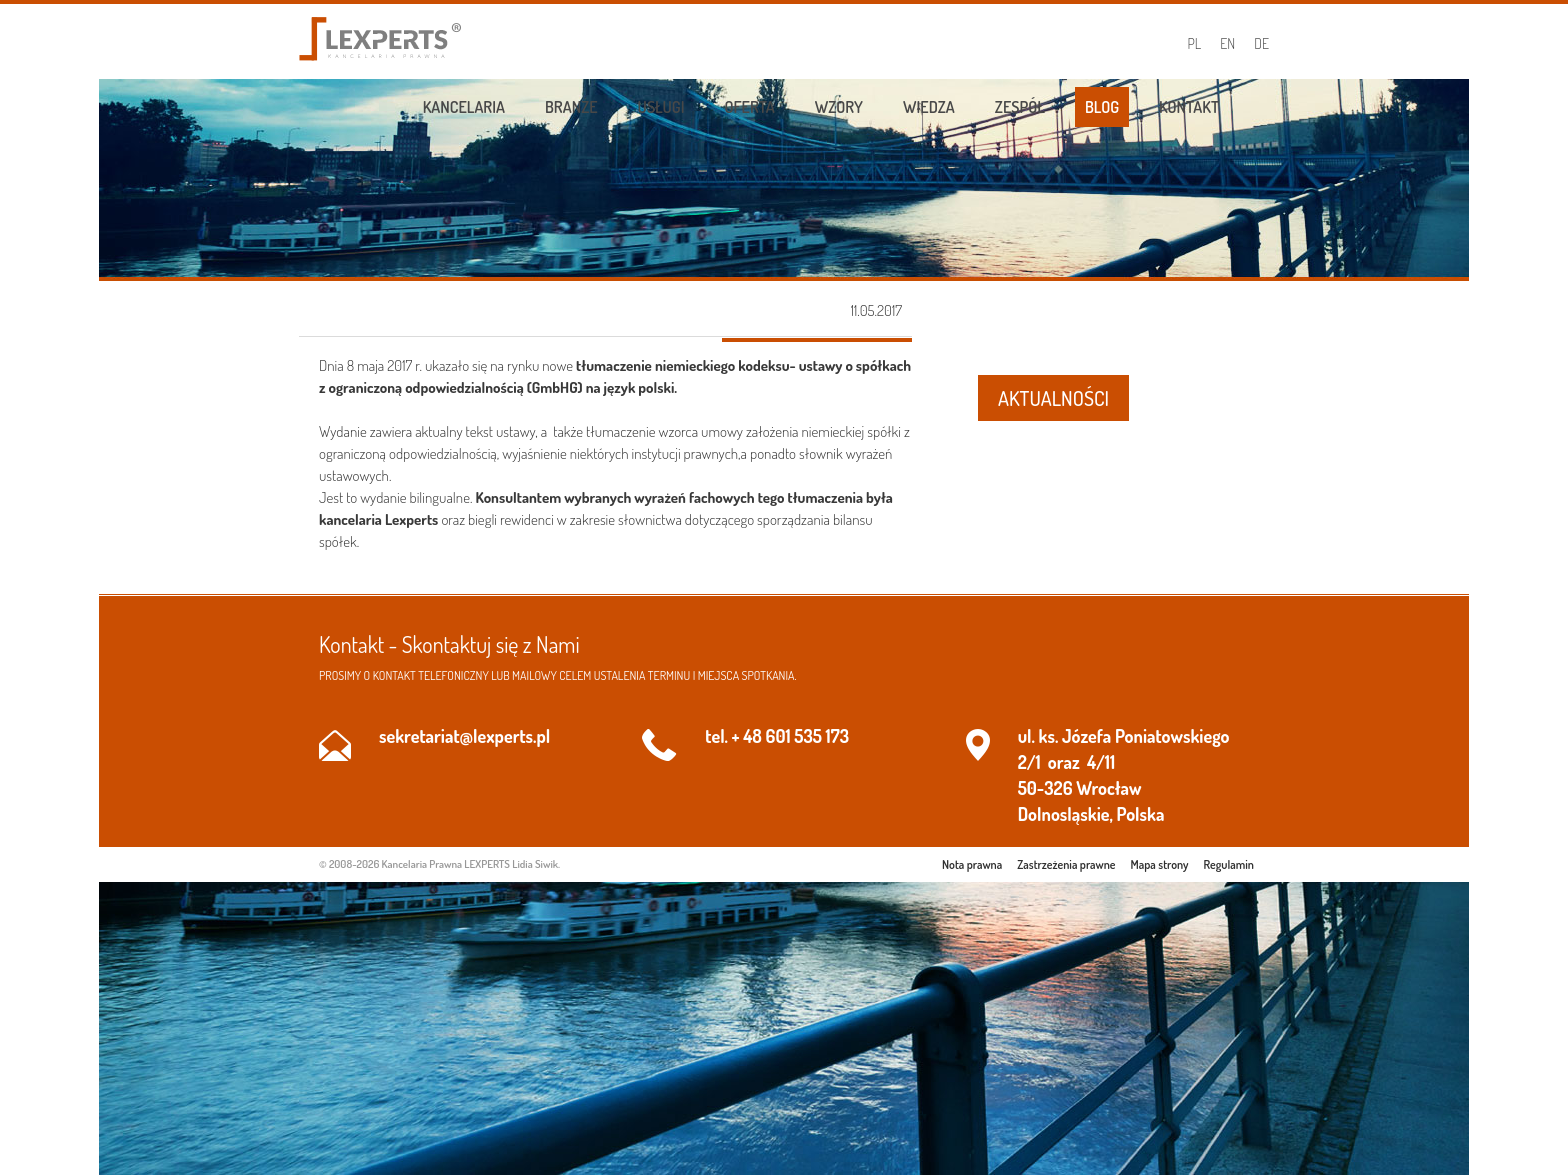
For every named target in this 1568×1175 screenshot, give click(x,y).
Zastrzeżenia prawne (1066, 864)
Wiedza (929, 107)
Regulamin (1229, 864)
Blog (1102, 107)
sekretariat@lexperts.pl (464, 736)
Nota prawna (972, 864)
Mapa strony (1160, 864)
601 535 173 (807, 736)
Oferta (750, 107)
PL (1195, 43)
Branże (571, 107)
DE (1261, 43)
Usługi (661, 107)
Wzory (839, 107)
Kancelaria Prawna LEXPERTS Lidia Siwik (470, 864)
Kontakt (1189, 107)
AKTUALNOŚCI (1053, 398)
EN (1227, 43)
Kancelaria (464, 107)
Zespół (1020, 107)
